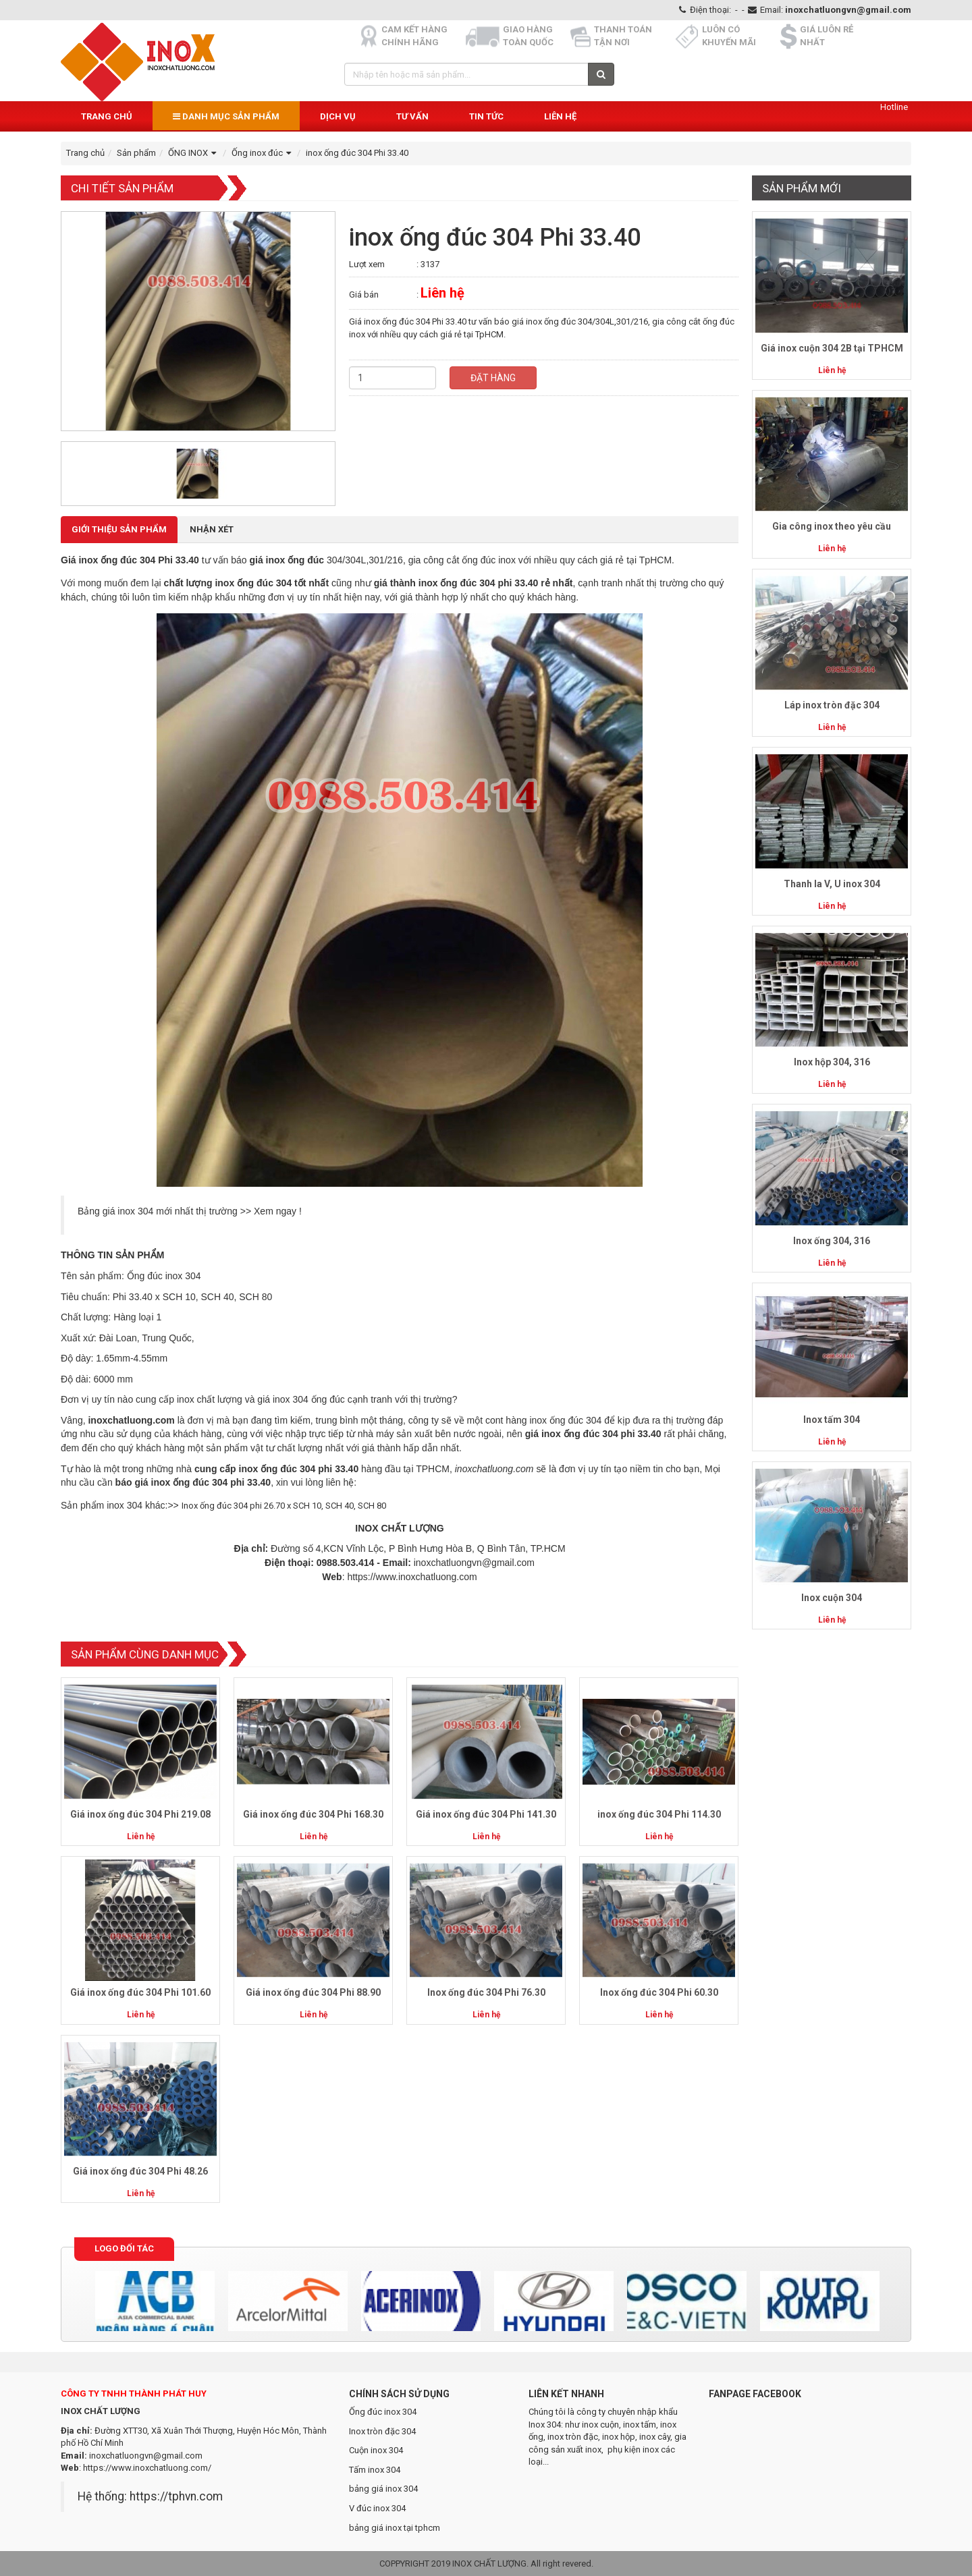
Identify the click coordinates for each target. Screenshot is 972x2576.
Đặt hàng (493, 377)
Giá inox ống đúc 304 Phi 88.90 (313, 1992)
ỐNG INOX (193, 153)
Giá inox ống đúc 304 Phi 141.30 (486, 1814)
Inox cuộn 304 (831, 1597)
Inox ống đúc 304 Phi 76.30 (486, 1992)
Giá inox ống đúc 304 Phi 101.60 (140, 1992)
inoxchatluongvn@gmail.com (848, 10)
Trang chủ (106, 116)
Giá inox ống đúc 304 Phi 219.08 (140, 1814)
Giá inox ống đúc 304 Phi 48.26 (140, 2171)
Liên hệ (560, 116)
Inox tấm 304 (831, 1419)
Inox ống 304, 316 (831, 1240)
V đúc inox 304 (377, 2508)
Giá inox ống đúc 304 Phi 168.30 (313, 1814)
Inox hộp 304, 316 (832, 1062)
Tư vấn (412, 116)
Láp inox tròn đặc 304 (832, 705)
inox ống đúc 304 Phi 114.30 (659, 1814)
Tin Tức (486, 116)
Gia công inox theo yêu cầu (831, 526)
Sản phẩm (136, 153)
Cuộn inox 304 (376, 2450)
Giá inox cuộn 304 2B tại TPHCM (832, 348)
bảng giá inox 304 (383, 2489)
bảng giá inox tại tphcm (394, 2528)
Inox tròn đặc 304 (382, 2431)
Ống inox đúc (263, 153)
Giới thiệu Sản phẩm (119, 529)
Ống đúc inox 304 (382, 2412)
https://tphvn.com (176, 2496)
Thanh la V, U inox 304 (832, 883)
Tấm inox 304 (374, 2470)
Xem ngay (275, 1211)
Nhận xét (212, 529)
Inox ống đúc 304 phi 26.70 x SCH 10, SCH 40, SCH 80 (284, 1506)
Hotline (894, 107)
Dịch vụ (338, 116)
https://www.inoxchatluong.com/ (147, 2468)
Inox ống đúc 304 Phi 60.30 (659, 1992)
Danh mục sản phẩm (226, 116)
